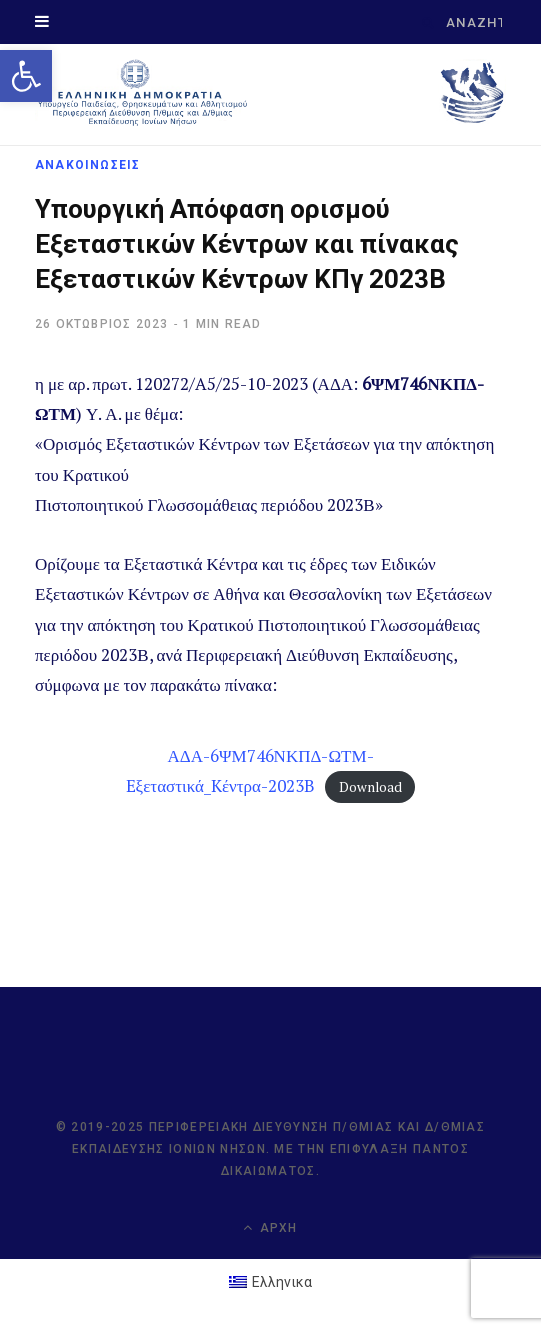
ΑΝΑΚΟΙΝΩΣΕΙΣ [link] (87, 165)
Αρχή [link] (270, 1227)
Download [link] (370, 787)
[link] (26, 76)
